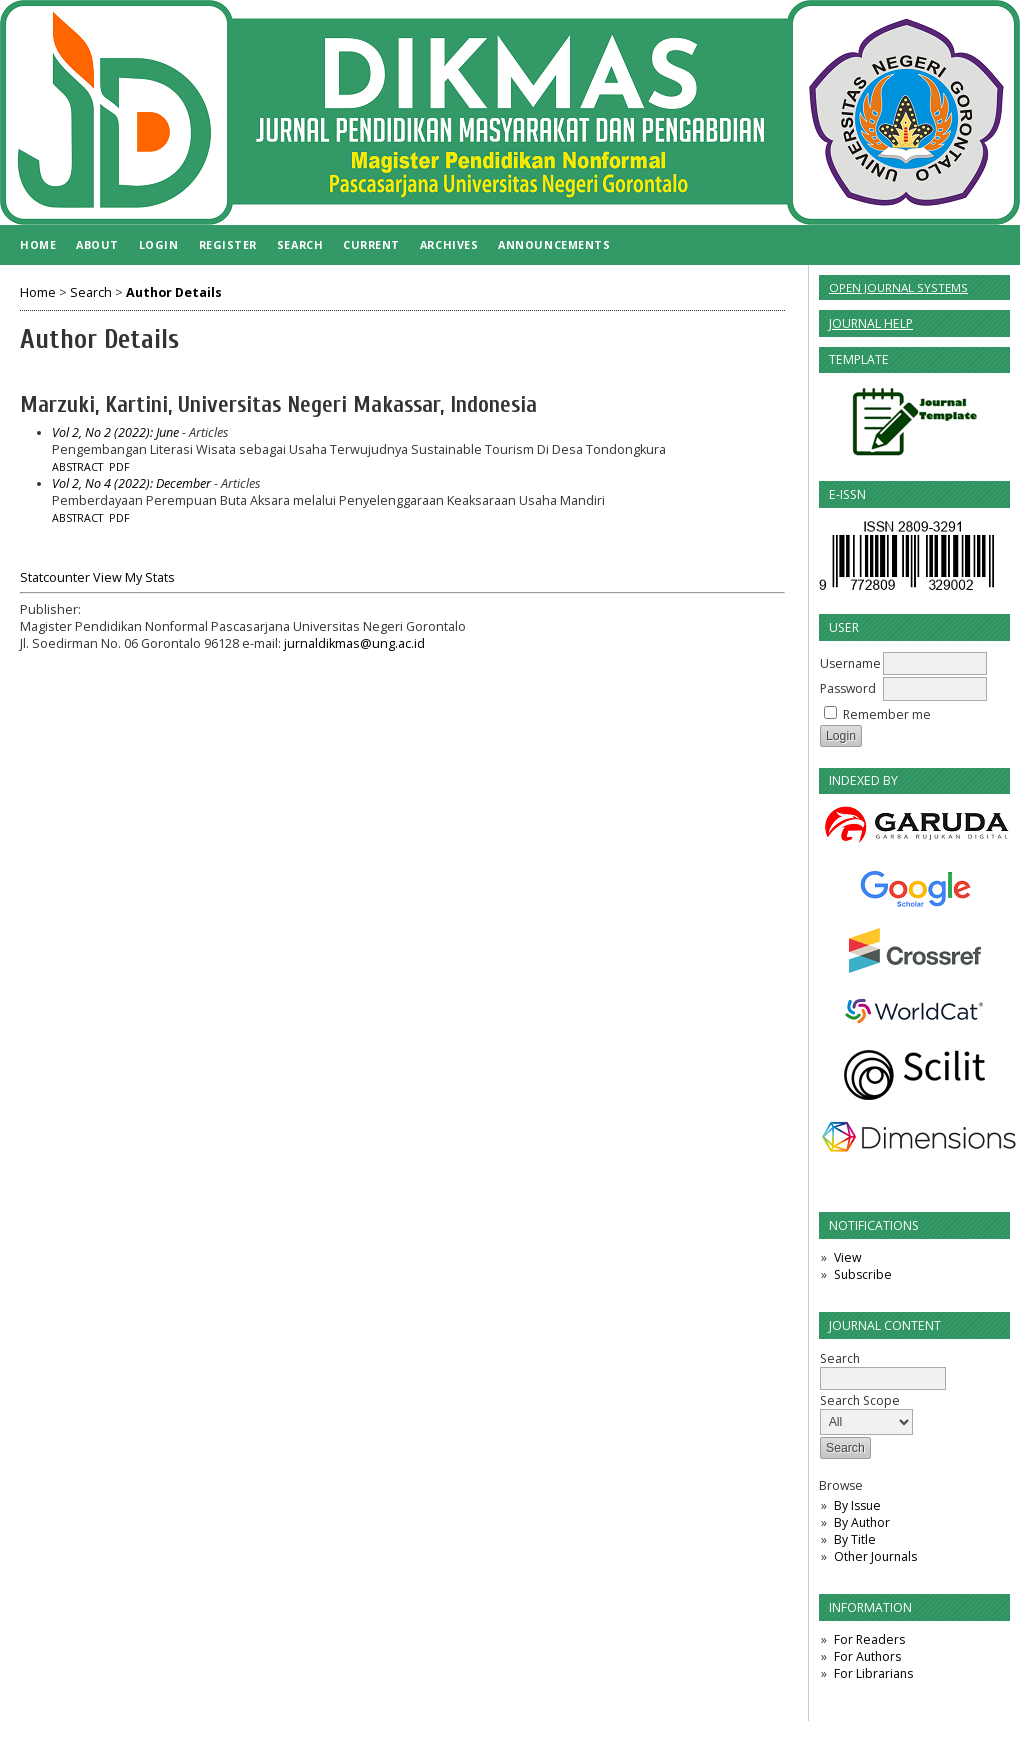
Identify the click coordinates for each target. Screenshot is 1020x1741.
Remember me (887, 714)
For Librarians (873, 1673)
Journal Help (871, 323)
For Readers (869, 1639)
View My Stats (134, 577)
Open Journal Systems (898, 287)
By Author (862, 1522)
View (847, 1257)
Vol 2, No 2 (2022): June (115, 432)
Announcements (554, 244)
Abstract (77, 467)
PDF (119, 467)
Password (848, 688)
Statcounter (55, 577)
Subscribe (863, 1274)
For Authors (867, 1656)
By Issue (857, 1505)
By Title (855, 1539)
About (97, 244)
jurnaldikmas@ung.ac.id (354, 643)
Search (300, 244)
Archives (449, 244)
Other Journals (875, 1556)
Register (228, 244)
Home (38, 244)
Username (850, 663)
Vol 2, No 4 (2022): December (131, 483)
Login (159, 244)
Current (371, 244)
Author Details (174, 292)
